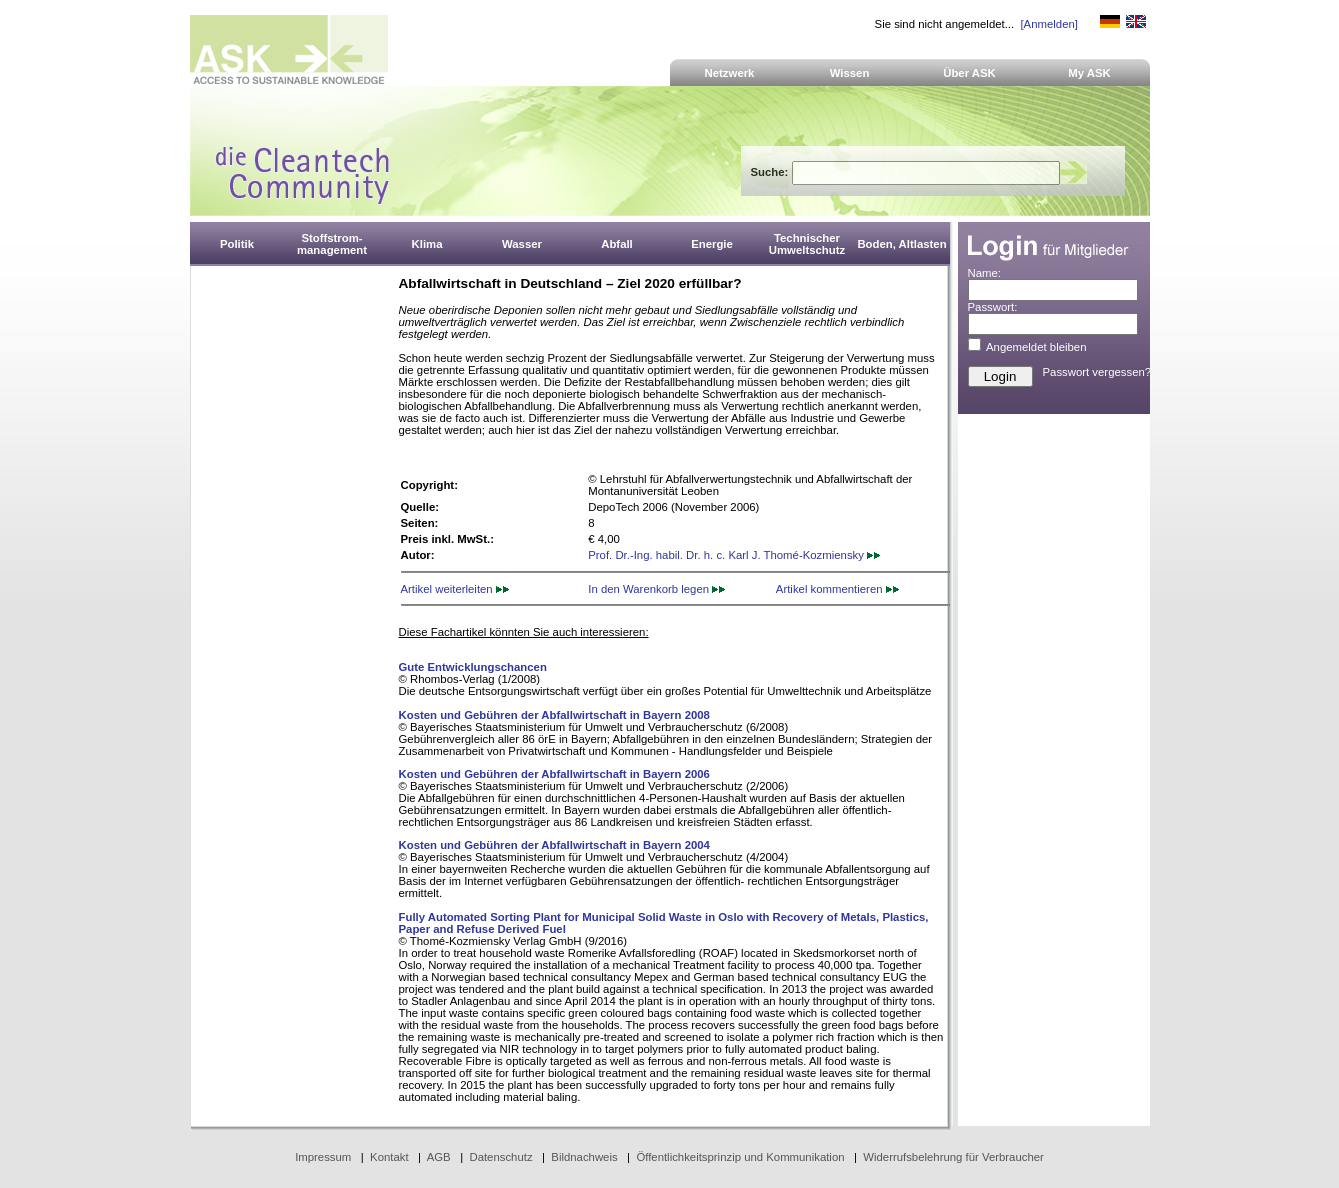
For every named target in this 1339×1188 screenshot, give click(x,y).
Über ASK (969, 73)
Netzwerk (730, 73)
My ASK (1089, 73)
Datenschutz (500, 1157)
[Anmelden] (1048, 24)
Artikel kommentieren (837, 589)
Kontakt (389, 1157)
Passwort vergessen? (1097, 372)
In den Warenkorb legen (656, 589)
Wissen (850, 73)
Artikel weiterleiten (455, 589)
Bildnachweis (584, 1157)
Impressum (323, 1157)
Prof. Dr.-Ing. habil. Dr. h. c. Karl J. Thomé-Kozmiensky (734, 555)
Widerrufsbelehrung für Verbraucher (953, 1157)
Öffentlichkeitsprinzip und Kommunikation (740, 1157)
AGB (439, 1157)
